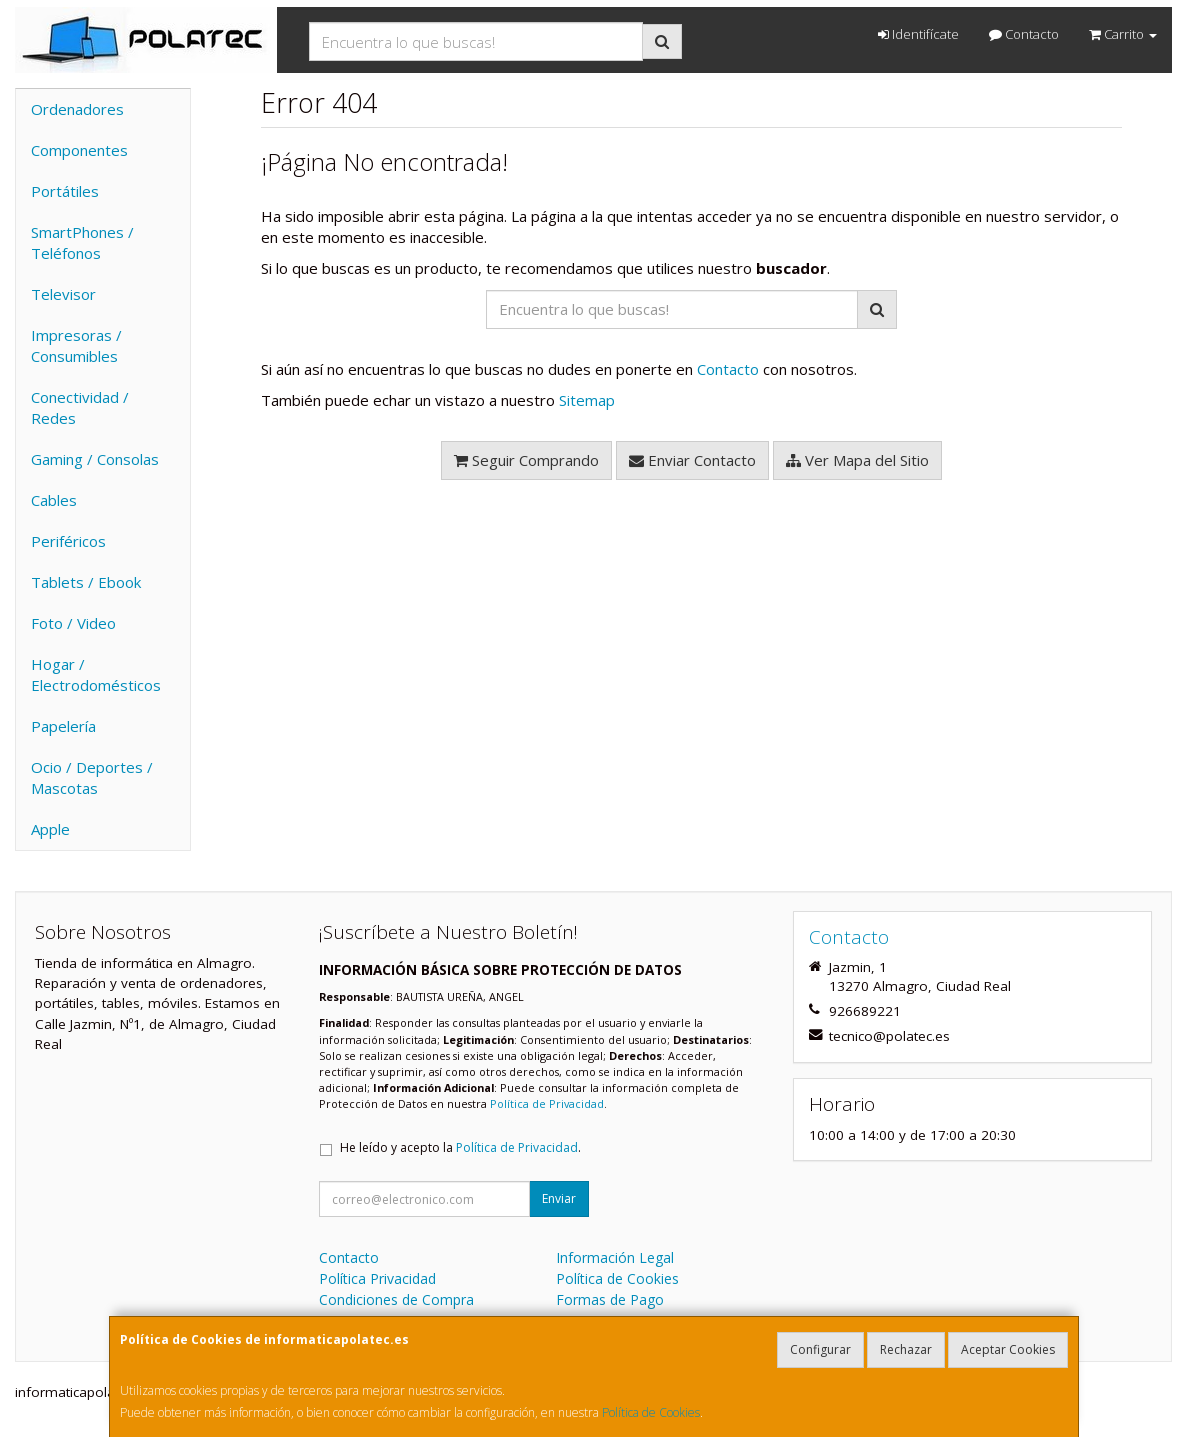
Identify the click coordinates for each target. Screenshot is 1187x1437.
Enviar (559, 1198)
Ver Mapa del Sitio (857, 460)
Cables (54, 500)
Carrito (1123, 34)
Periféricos (68, 541)
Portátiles (65, 191)
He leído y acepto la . (460, 1147)
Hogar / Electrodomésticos (96, 674)
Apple (50, 829)
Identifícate (918, 34)
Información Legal (615, 1257)
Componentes (79, 150)
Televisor (63, 294)
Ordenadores (77, 109)
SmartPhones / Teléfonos (82, 242)
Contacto (1024, 34)
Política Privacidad (377, 1278)
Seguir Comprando (526, 460)
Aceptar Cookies (1008, 1349)
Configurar (820, 1349)
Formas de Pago (610, 1299)
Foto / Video (73, 623)
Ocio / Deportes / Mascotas (92, 777)
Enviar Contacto (692, 460)
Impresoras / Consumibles (76, 345)
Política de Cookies (651, 1412)
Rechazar (906, 1349)
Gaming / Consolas (95, 459)
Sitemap (587, 400)
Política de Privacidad (547, 1103)
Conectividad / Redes (80, 407)
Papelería (63, 726)
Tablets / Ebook (86, 582)
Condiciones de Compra (396, 1299)
